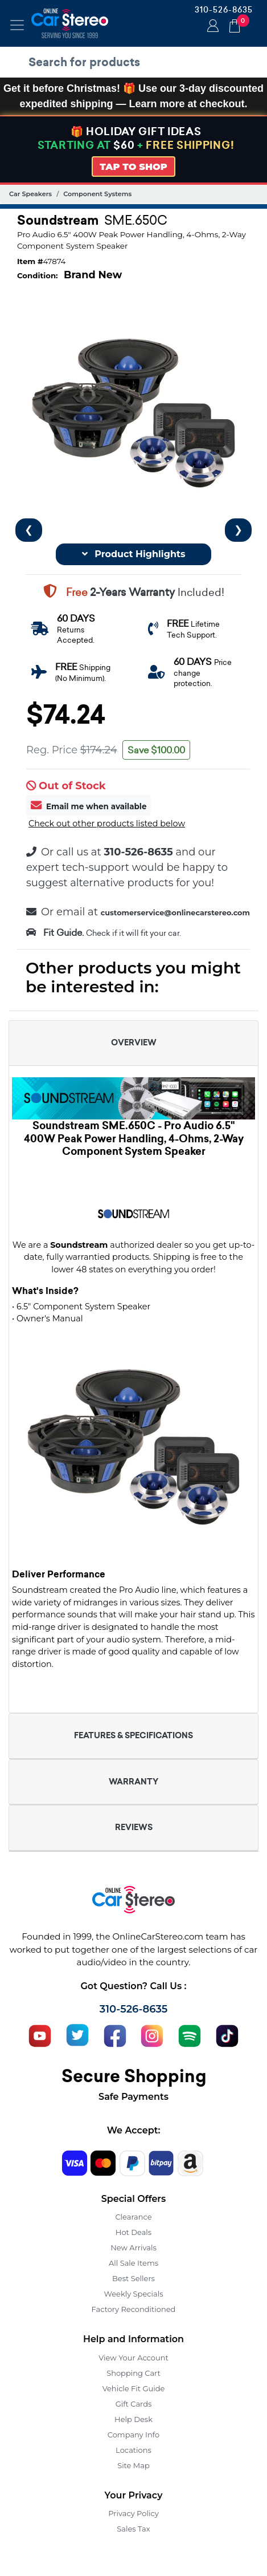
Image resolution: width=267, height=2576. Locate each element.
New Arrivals (133, 2247)
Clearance (133, 2216)
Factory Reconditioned (134, 2309)
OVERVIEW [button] (134, 1042)
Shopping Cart (133, 2373)
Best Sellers (133, 2278)
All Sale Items (133, 2262)
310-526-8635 (224, 9)
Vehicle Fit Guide (133, 2388)
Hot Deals (133, 2232)
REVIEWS (134, 1827)
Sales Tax (133, 2528)
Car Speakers (30, 194)
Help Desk (133, 2419)
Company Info (133, 2434)
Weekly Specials (133, 2293)
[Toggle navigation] (17, 25)
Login (211, 27)
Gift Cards (134, 2403)
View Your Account (133, 2357)
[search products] (136, 62)
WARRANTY (133, 1781)
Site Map (133, 2465)
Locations (133, 2450)
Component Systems (97, 194)
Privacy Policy (133, 2513)
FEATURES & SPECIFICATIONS (133, 1735)
